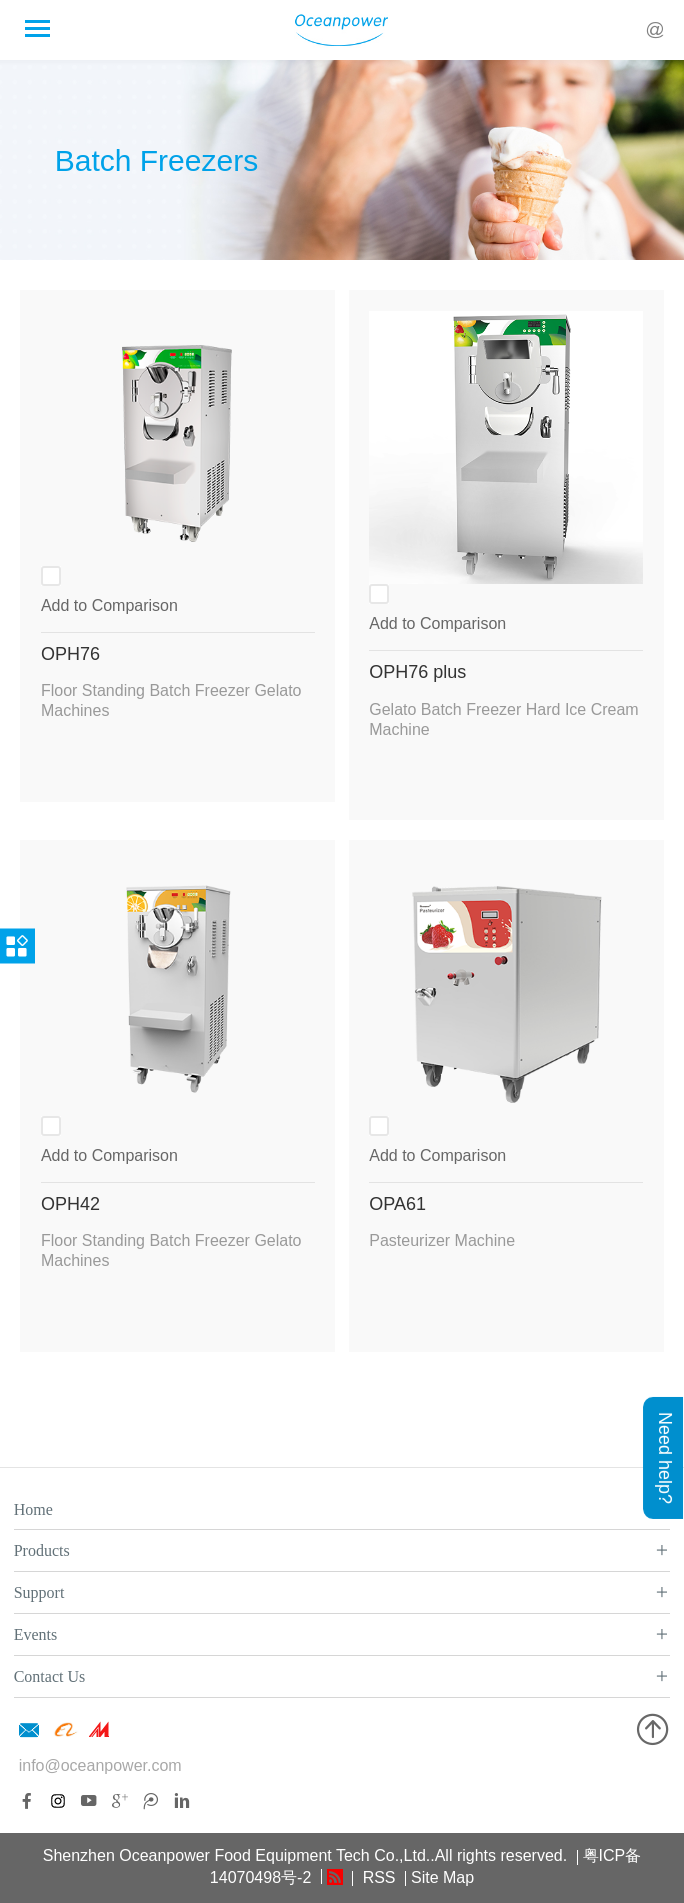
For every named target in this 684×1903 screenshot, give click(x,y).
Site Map (442, 1877)
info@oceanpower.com (100, 1765)
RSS (376, 1877)
